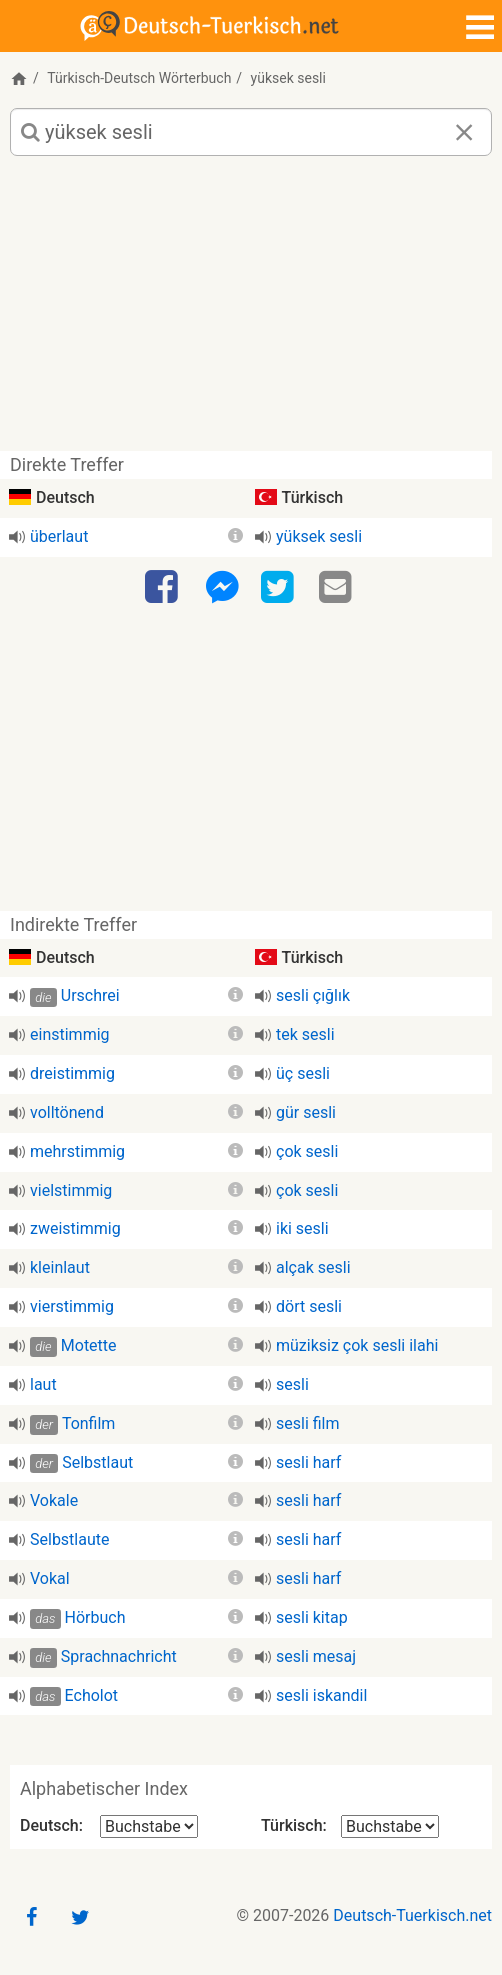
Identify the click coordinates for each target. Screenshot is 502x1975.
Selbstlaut (97, 1462)
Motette (89, 1345)
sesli (292, 1384)
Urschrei (90, 995)
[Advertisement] (251, 311)
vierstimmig (72, 1306)
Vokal (50, 1578)
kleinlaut (60, 1267)
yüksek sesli (319, 536)
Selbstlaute (69, 1539)
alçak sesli (313, 1267)
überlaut (59, 536)
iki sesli (302, 1228)
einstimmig (70, 1034)
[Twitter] (280, 588)
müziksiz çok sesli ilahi (357, 1345)
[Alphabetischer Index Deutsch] (149, 1826)
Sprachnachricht (119, 1656)
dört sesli (309, 1306)
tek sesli (305, 1034)
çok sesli (307, 1151)
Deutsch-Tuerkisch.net (412, 1915)
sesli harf (308, 1462)
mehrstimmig (77, 1151)
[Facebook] (164, 588)
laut (43, 1384)
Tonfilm (89, 1423)
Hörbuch (95, 1617)
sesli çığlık (313, 995)
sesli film (308, 1423)
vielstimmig (71, 1190)
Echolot (92, 1695)
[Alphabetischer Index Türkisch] (390, 1826)
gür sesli (306, 1112)
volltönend (67, 1112)
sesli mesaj (316, 1656)
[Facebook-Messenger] (222, 588)
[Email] (338, 588)
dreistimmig (72, 1073)
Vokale (54, 1500)
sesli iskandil (321, 1695)
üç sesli (303, 1073)
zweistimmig (75, 1228)
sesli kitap (312, 1617)
